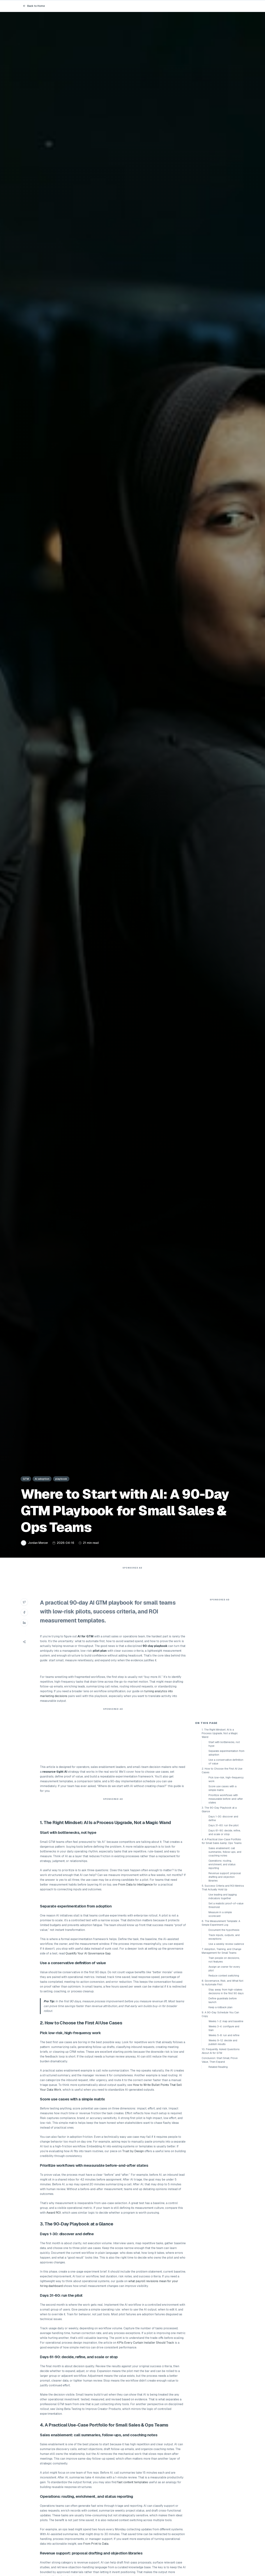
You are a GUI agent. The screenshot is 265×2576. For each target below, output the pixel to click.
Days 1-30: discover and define (223, 1818)
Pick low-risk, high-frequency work (226, 1779)
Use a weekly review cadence (226, 1944)
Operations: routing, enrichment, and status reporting (222, 1864)
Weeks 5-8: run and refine (224, 2035)
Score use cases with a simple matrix (222, 1788)
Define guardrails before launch (223, 2000)
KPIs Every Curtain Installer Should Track (145, 2343)
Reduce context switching (224, 1975)
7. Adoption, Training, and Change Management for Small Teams (221, 1950)
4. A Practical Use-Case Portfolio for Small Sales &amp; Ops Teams (222, 1841)
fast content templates (132, 2482)
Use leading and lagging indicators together (223, 1896)
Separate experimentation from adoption (226, 1752)
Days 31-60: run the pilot (224, 1825)
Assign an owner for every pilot (224, 1968)
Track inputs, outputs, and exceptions (224, 1936)
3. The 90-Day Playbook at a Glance (219, 1809)
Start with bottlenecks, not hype (224, 1743)
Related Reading (218, 2067)
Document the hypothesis (224, 1930)
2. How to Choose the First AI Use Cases (222, 1770)
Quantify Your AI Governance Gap (88, 1953)
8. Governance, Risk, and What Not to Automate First (222, 1982)
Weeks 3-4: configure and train (224, 2028)
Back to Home (34, 6)
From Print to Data (95, 2544)
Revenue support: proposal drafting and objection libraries (225, 1877)
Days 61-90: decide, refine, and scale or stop (225, 1832)
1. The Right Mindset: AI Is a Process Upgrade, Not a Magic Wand (220, 1733)
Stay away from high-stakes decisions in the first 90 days (226, 1991)
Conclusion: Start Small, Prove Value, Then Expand (220, 2059)
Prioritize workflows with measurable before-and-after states (226, 1798)
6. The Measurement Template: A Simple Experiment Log (221, 1922)
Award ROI (53, 2213)
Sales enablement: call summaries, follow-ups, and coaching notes (225, 1852)
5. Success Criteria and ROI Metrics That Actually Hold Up (223, 1887)
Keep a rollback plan (220, 2007)
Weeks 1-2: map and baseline (226, 2021)
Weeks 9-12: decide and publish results (223, 2042)
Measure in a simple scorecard (220, 1914)
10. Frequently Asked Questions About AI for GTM (221, 2051)
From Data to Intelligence (135, 1884)
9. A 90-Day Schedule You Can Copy (220, 2014)
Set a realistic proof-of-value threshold (226, 1905)
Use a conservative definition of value (226, 1761)
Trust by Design (133, 2151)
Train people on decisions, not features (224, 1959)
